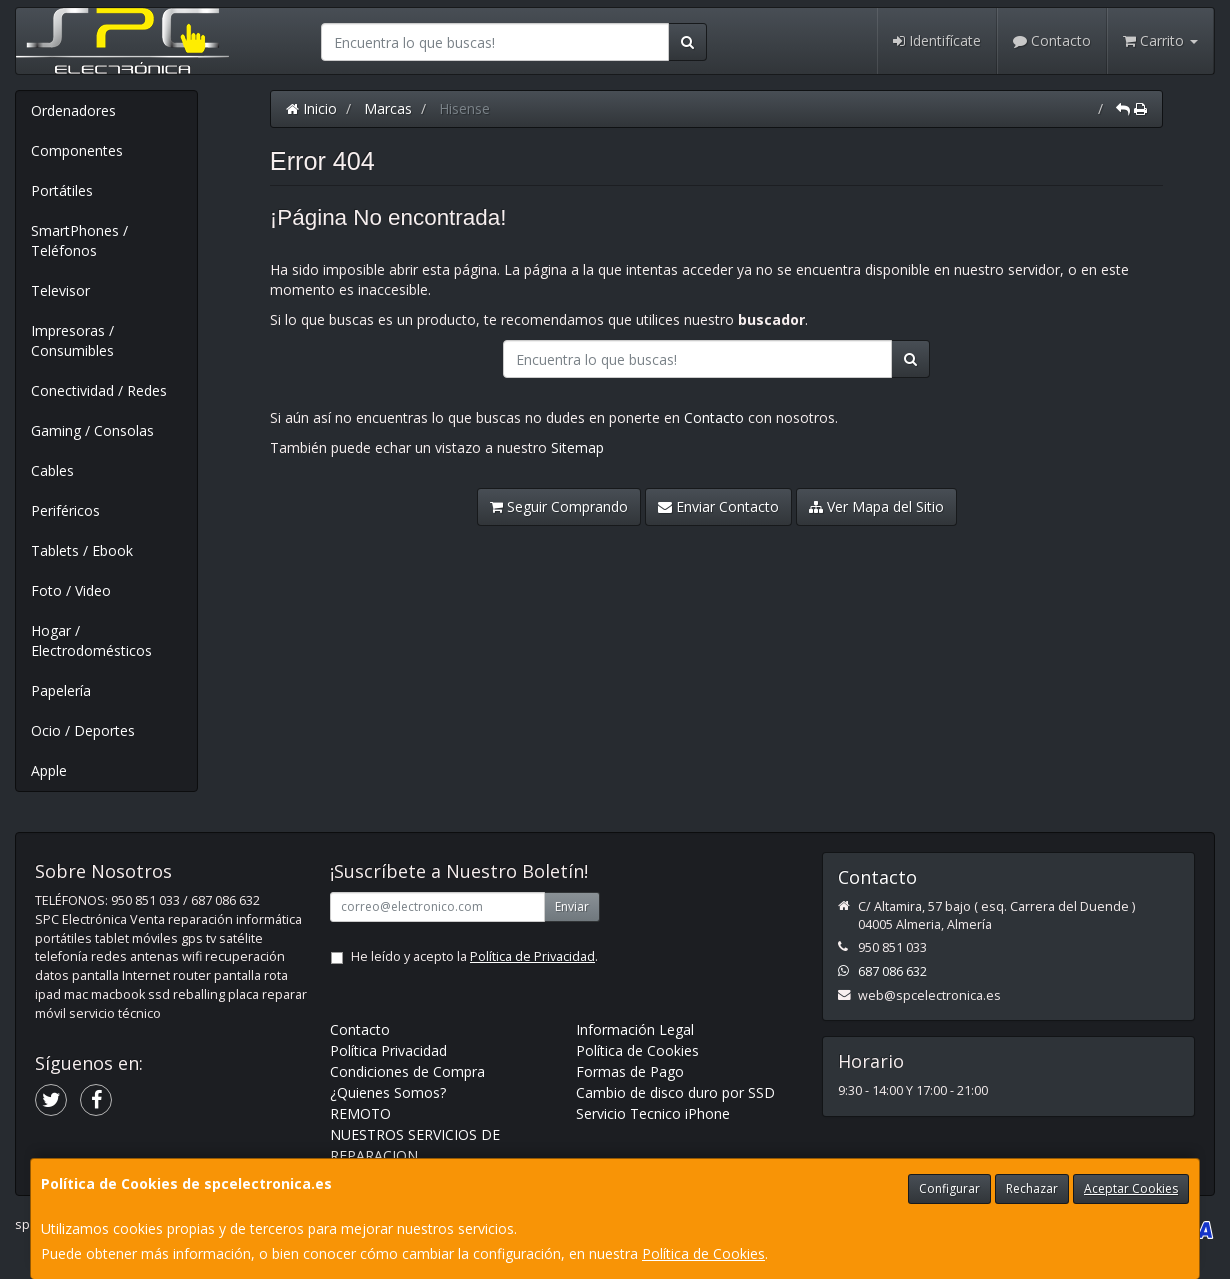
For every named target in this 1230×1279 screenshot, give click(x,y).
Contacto (1052, 40)
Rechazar (1032, 1188)
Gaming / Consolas (92, 430)
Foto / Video (71, 590)
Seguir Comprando (559, 506)
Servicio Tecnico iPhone (653, 1113)
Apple (49, 770)
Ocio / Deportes (83, 730)
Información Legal (635, 1029)
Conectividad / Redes (99, 390)
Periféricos (65, 510)
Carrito (1160, 40)
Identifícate (937, 40)
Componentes (77, 150)
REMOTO (360, 1113)
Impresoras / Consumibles (72, 340)
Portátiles (62, 190)
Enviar (572, 906)
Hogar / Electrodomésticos (91, 640)
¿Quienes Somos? (388, 1092)
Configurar (949, 1188)
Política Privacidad (388, 1050)
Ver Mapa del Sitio (876, 506)
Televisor (60, 290)
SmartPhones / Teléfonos (79, 240)
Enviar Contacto (718, 506)
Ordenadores (73, 110)
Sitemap (577, 447)
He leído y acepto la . (474, 956)
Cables (52, 470)
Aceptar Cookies (1131, 1188)
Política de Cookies (703, 1253)
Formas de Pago (630, 1071)
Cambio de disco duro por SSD (675, 1092)
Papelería (61, 690)
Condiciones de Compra (407, 1071)
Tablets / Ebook (82, 550)
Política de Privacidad (532, 956)
